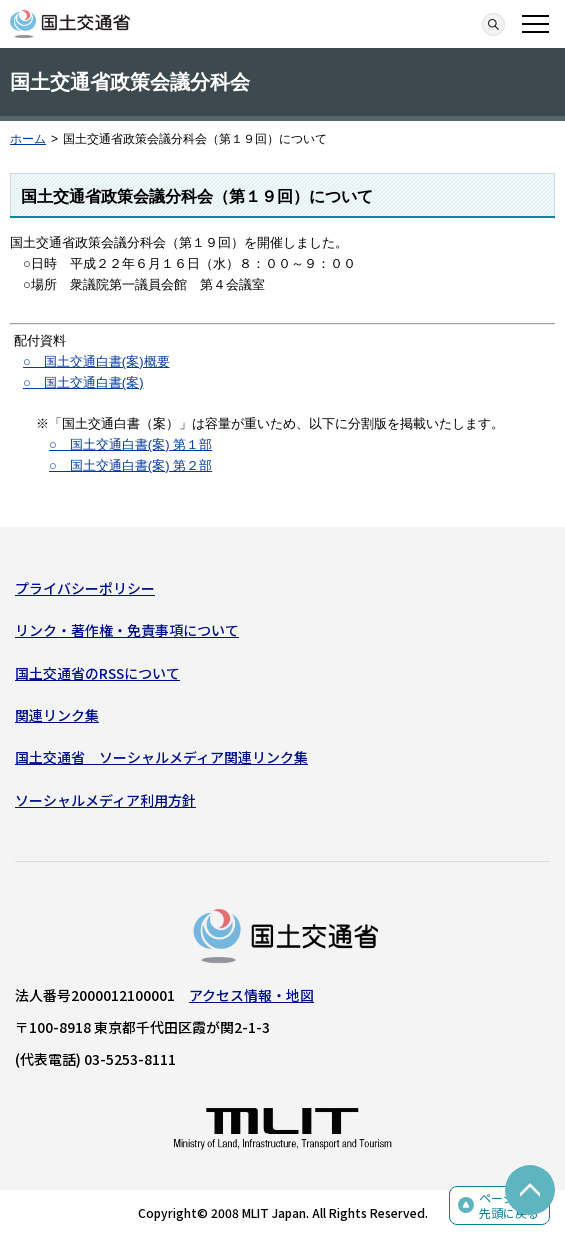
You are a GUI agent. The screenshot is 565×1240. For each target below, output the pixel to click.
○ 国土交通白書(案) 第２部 (130, 465)
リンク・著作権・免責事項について (127, 630)
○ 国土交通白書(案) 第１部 (130, 444)
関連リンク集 (57, 715)
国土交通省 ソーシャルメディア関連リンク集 (161, 757)
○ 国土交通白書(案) (83, 382)
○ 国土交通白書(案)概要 (96, 361)
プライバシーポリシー (85, 588)
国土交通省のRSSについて (97, 673)
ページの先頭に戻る (509, 1205)
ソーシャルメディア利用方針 (105, 800)
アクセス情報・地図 (251, 995)
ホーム (28, 139)
